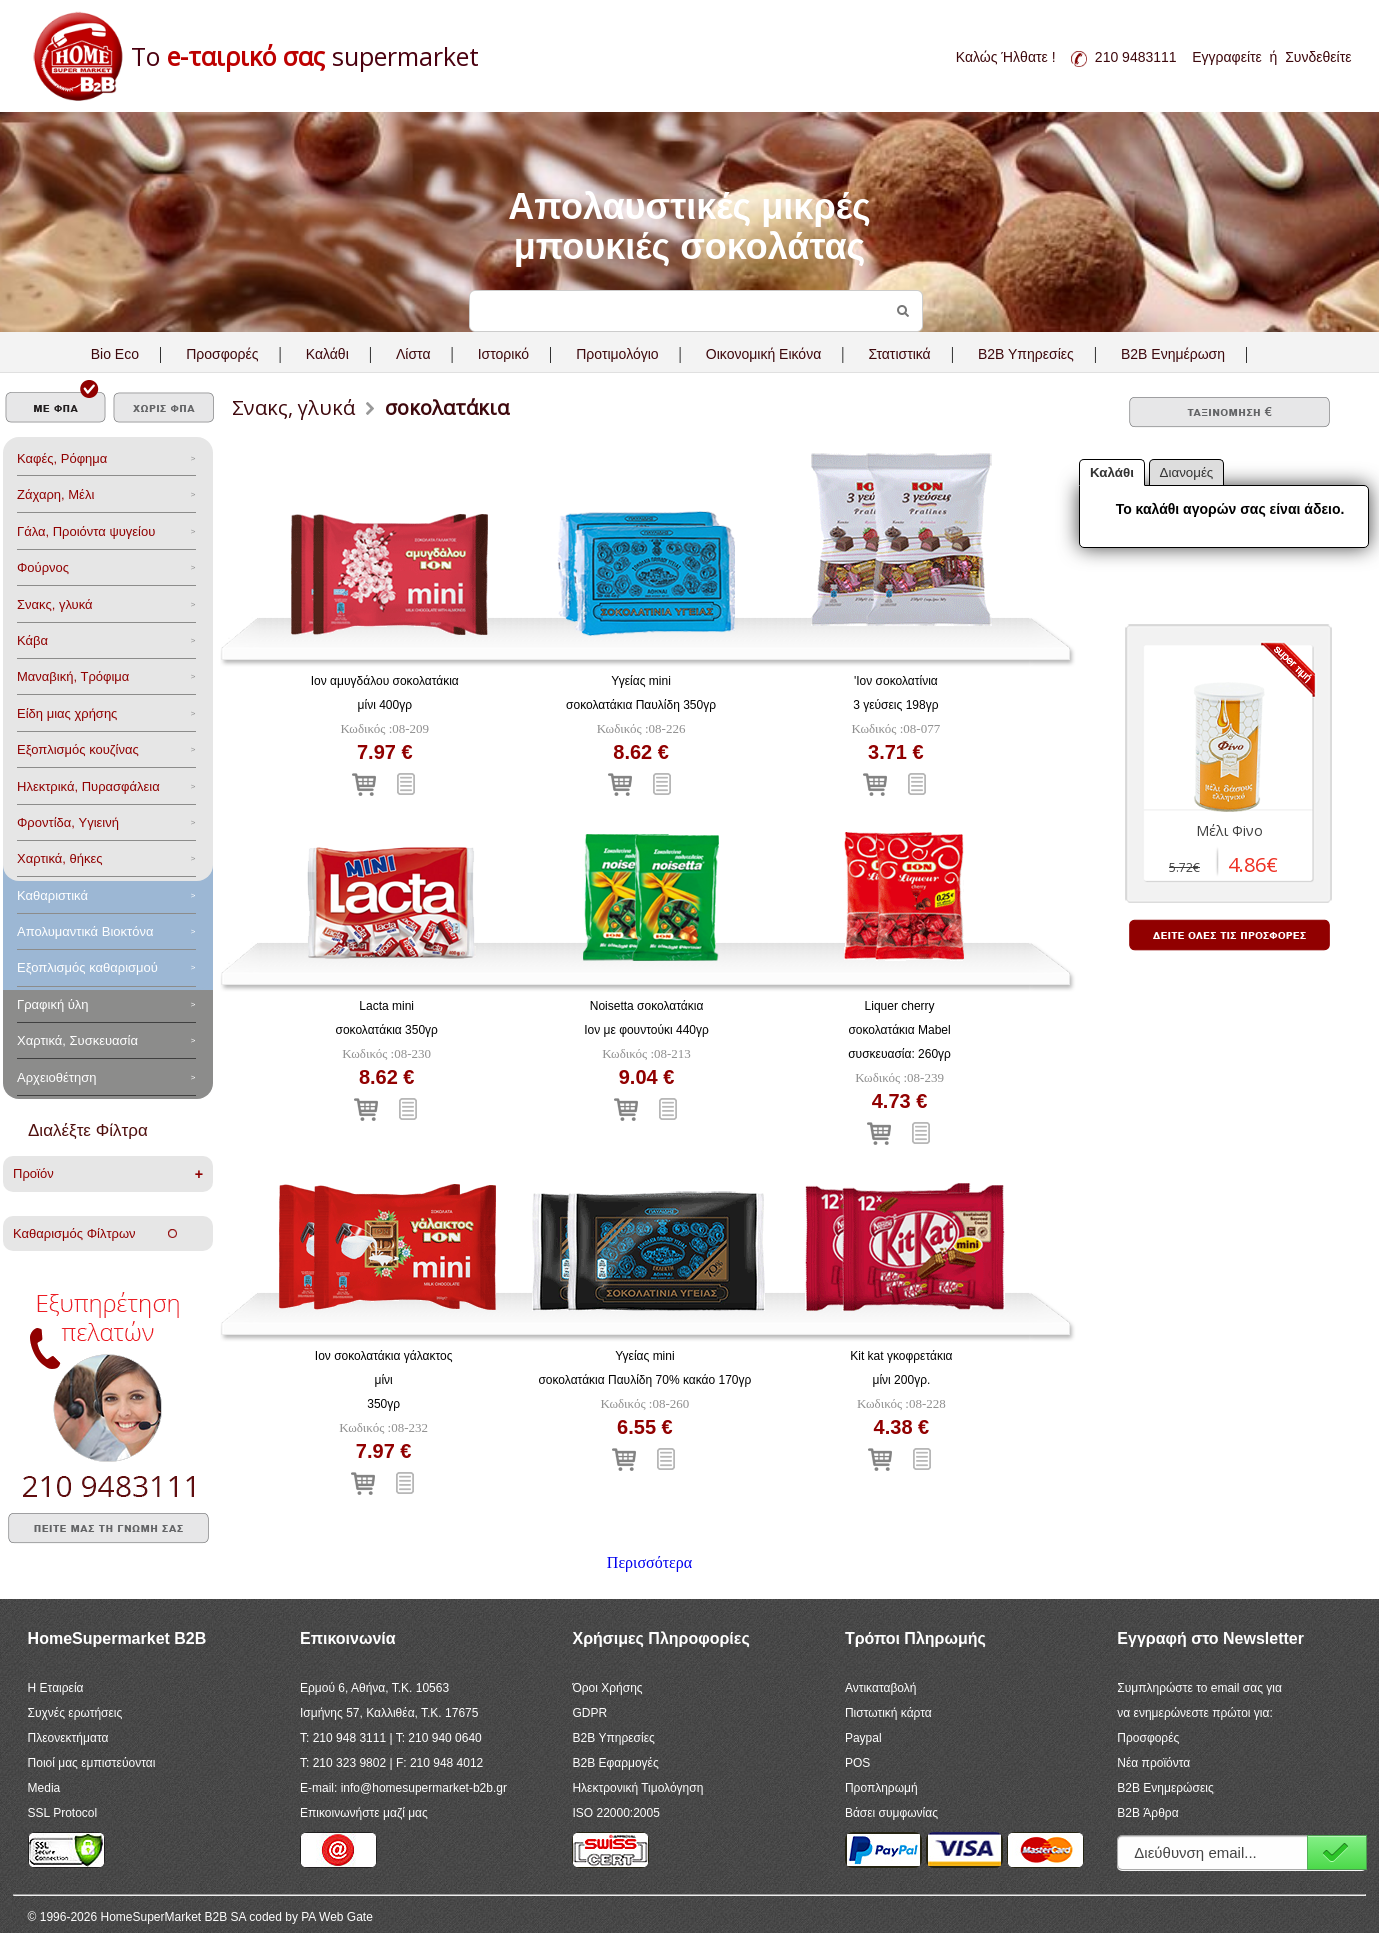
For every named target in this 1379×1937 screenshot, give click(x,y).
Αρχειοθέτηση (56, 1077)
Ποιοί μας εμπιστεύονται (92, 1763)
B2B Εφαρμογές (615, 1763)
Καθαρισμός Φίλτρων (95, 1233)
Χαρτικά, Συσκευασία (77, 1040)
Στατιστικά (899, 354)
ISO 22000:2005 (615, 1813)
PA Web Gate (337, 1917)
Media (44, 1788)
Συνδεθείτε (1318, 57)
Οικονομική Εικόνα (763, 354)
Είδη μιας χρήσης (67, 713)
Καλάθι (327, 354)
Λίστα (413, 354)
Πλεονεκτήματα (68, 1738)
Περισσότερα (649, 1562)
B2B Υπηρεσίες (613, 1738)
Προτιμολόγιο (617, 354)
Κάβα (32, 640)
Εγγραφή (1337, 1852)
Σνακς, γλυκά (55, 604)
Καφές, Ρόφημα (62, 458)
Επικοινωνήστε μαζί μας (364, 1813)
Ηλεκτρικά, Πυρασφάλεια (88, 786)
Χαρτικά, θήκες (60, 858)
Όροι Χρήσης (607, 1688)
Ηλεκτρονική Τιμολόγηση (637, 1788)
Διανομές (1187, 472)
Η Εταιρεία (56, 1688)
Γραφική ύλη (53, 1004)
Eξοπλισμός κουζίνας (78, 749)
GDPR (589, 1713)
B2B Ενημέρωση (1173, 354)
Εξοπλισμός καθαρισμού (87, 967)
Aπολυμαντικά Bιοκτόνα (85, 931)
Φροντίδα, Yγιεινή (68, 822)
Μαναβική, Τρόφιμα (73, 676)
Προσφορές (222, 354)
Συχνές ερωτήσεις (75, 1713)
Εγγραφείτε (1227, 57)
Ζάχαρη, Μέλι (55, 494)
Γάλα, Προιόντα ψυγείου (86, 531)
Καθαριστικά (52, 895)
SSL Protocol (63, 1813)
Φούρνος (43, 567)
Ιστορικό (503, 354)
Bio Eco (115, 354)
